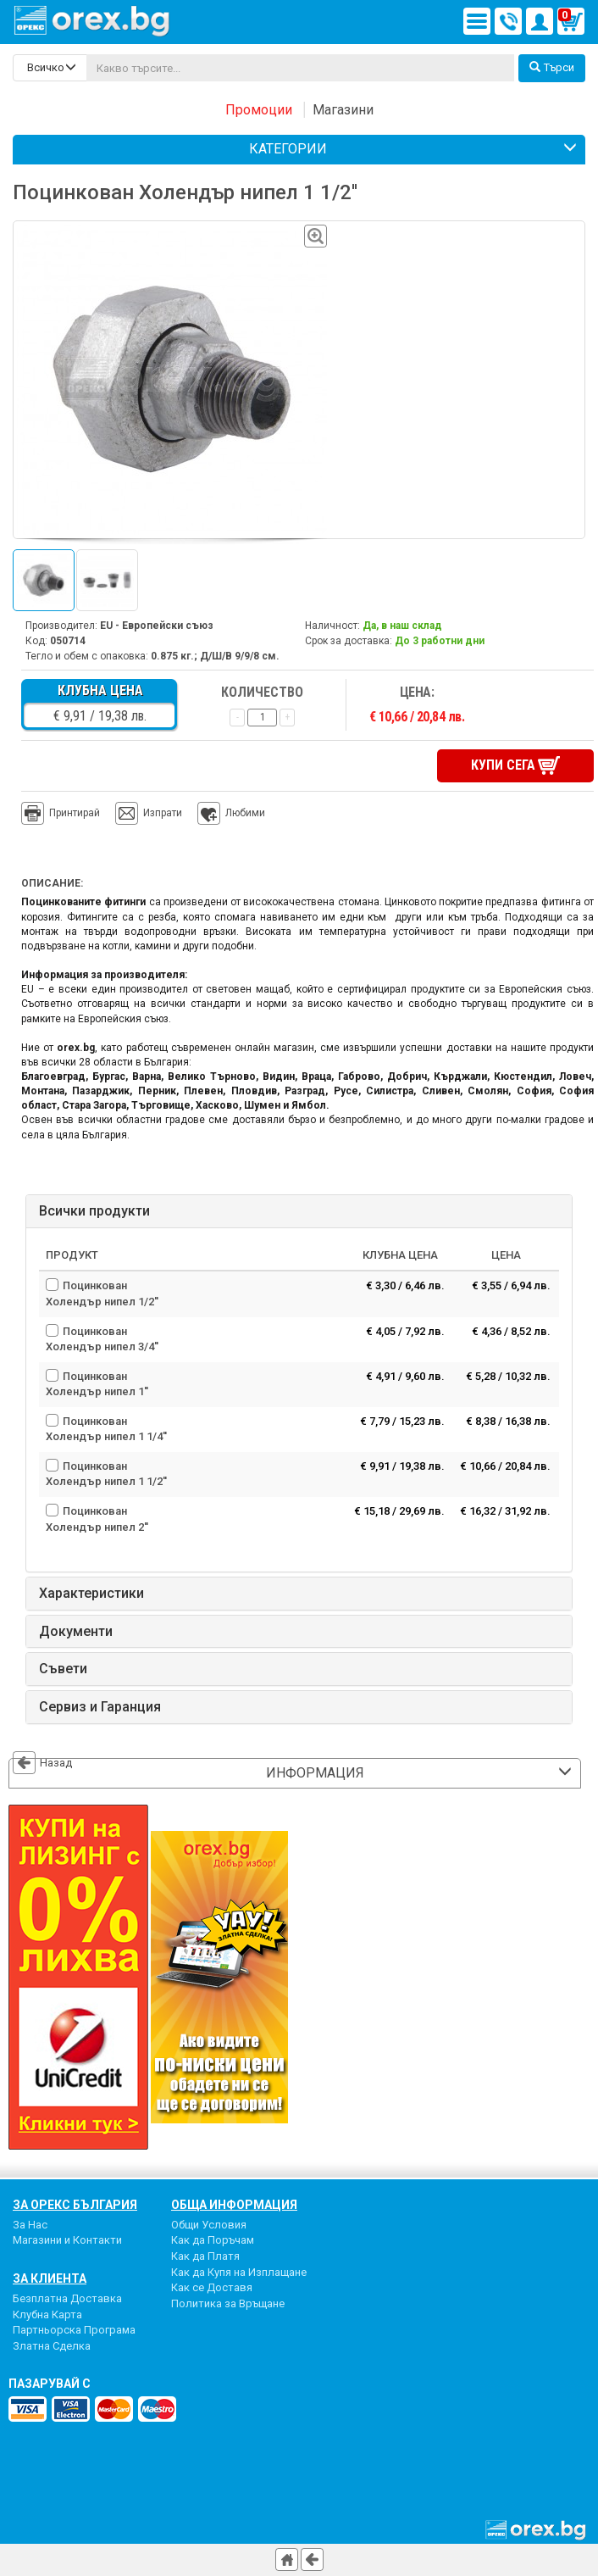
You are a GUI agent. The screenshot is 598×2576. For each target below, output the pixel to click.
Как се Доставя (211, 2287)
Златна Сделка (52, 2346)
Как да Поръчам (212, 2240)
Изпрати (162, 813)
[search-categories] (50, 67)
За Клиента (49, 2278)
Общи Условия (208, 2224)
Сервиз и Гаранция (100, 1707)
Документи (76, 1631)
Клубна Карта (47, 2314)
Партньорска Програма (74, 2329)
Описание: (52, 883)
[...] (300, 67)
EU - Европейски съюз (156, 625)
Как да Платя (205, 2256)
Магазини (343, 110)
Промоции (258, 110)
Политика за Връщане (228, 2303)
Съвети (63, 1669)
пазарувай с (49, 2383)
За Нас (30, 2224)
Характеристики (91, 1593)
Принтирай (60, 814)
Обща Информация (234, 2205)
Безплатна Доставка (67, 2298)
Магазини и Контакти (67, 2240)
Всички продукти (94, 1211)
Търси (551, 67)
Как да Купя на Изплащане (239, 2272)
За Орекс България (75, 2205)
